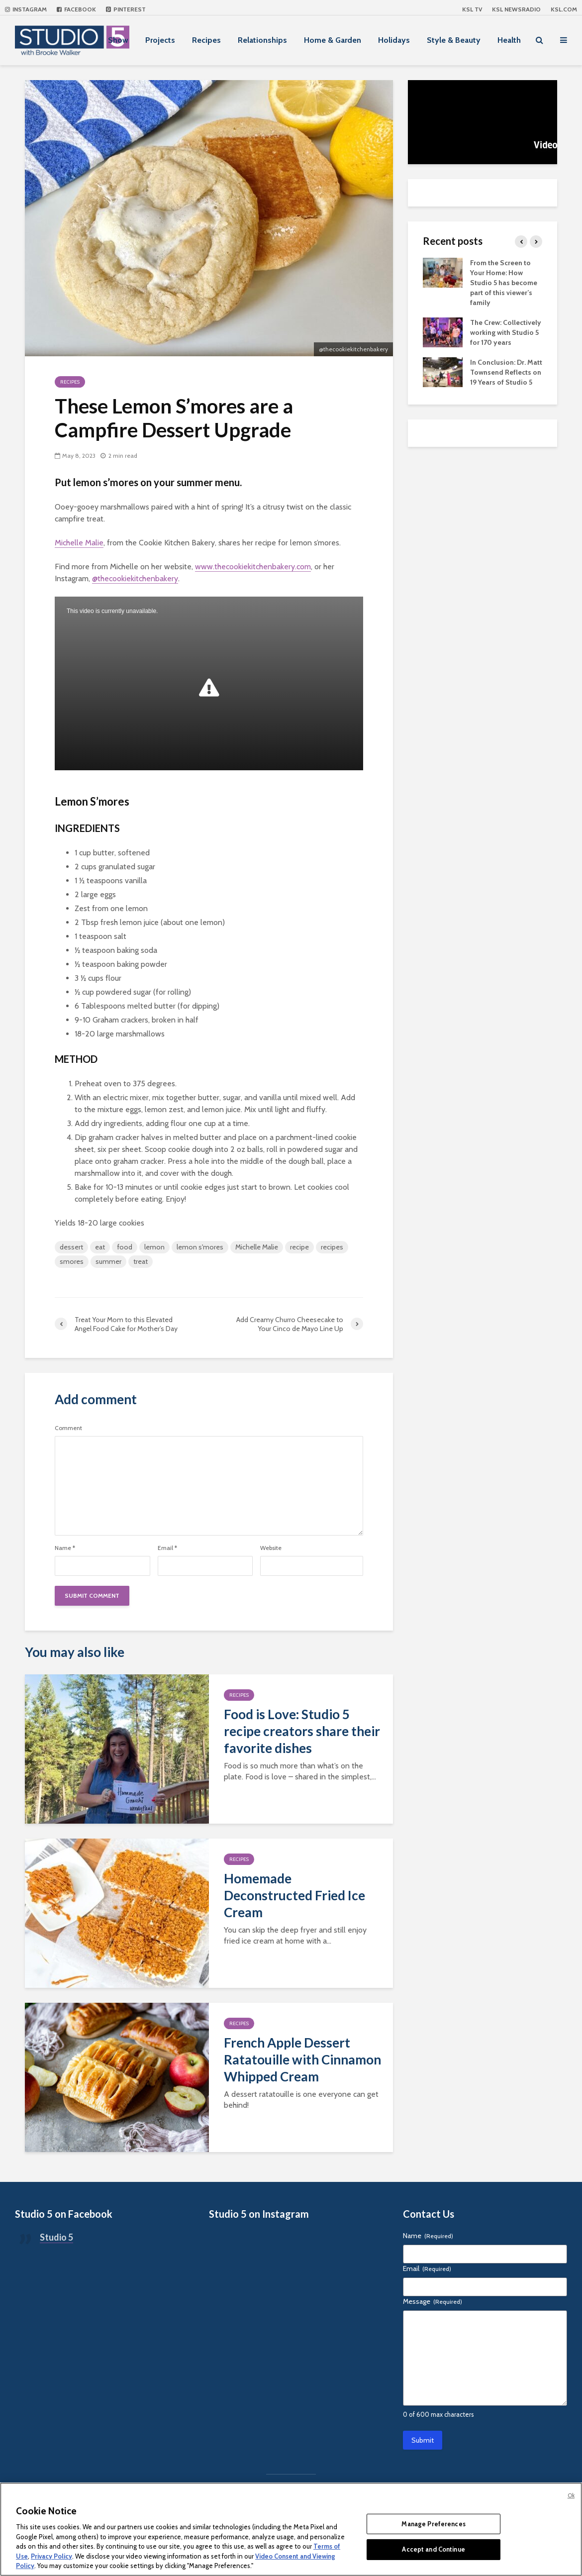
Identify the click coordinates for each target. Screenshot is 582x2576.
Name (65, 1548)
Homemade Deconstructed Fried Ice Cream (294, 1895)
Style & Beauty (454, 40)
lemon (154, 1246)
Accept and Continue (433, 2549)
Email (167, 1548)
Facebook (76, 9)
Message (432, 2301)
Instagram (26, 9)
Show (118, 40)
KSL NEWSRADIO (516, 9)
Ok (571, 2495)
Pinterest (126, 9)
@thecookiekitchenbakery (135, 578)
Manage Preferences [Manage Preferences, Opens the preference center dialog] (433, 2524)
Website (271, 1548)
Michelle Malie (79, 542)
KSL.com (564, 9)
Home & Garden (332, 40)
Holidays (394, 40)
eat (100, 1246)
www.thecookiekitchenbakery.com (253, 566)
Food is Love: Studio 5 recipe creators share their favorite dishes (302, 1731)
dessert (71, 1246)
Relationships (262, 40)
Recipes (206, 40)
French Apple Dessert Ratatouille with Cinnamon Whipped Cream (302, 2059)
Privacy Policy (51, 2556)
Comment (68, 1428)
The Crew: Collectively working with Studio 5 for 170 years (505, 332)
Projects (160, 40)
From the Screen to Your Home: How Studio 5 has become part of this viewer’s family (503, 282)
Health (509, 40)
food (124, 1246)
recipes (332, 1246)
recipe (299, 1246)
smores (72, 1261)
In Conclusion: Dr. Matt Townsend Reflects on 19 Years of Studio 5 (506, 372)
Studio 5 (56, 2237)
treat (140, 1261)
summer (108, 1261)
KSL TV (472, 9)
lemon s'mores (200, 1246)
